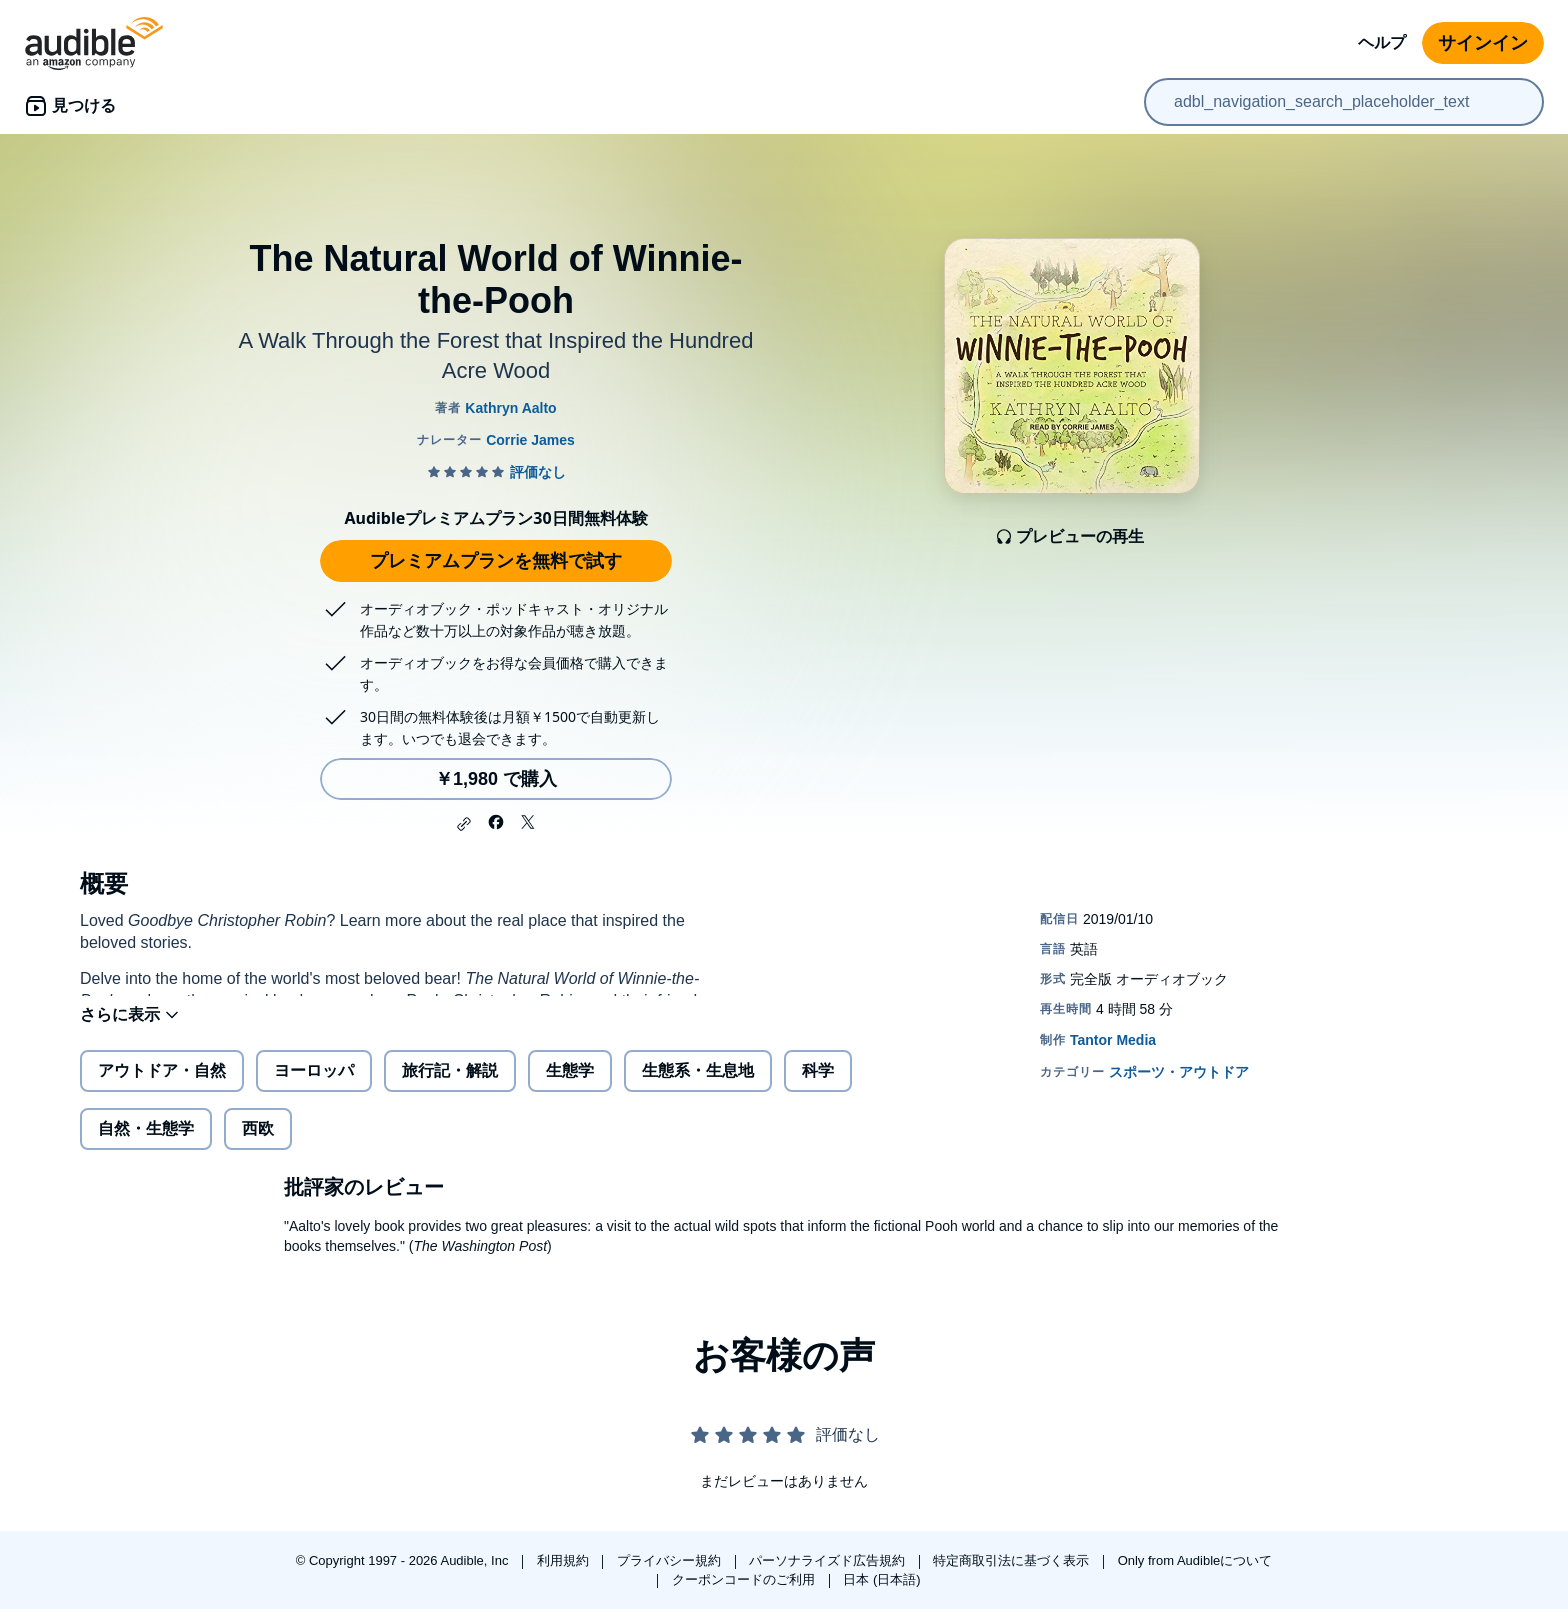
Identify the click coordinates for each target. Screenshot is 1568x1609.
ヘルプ (1382, 42)
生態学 (570, 1086)
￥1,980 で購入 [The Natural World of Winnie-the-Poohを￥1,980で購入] (496, 779)
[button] (464, 824)
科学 (818, 1086)
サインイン (1483, 43)
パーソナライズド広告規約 (829, 1560)
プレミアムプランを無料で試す (496, 561)
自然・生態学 (146, 1144)
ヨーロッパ (314, 1086)
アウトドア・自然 (162, 1086)
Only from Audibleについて (1195, 1560)
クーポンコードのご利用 (745, 1579)
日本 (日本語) (881, 1579)
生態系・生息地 (698, 1086)
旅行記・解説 (450, 1086)
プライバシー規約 (671, 1560)
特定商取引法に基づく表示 (1013, 1560)
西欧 (258, 1144)
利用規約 (565, 1560)
